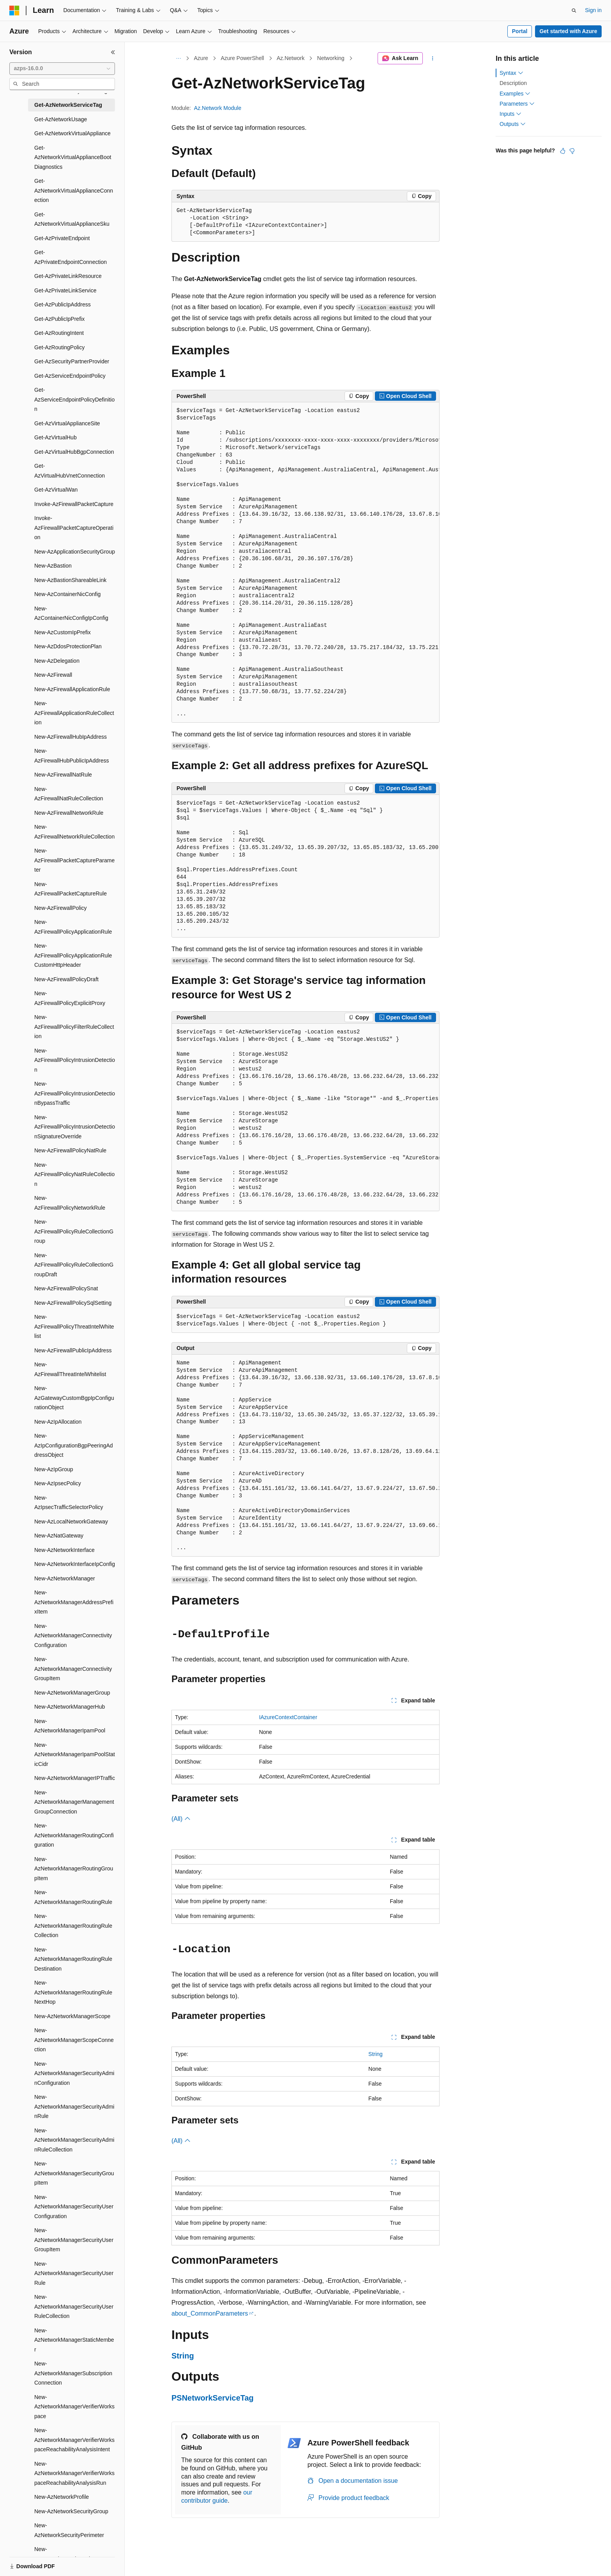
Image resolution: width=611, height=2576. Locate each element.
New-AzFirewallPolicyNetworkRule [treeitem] (69, 1203)
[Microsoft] (14, 10)
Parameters (517, 104)
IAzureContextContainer (288, 1717)
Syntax (511, 73)
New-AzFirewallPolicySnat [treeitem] (66, 1288)
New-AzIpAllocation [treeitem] (57, 1422)
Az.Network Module (217, 108)
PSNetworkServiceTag (212, 2398)
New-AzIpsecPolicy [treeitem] (57, 1483)
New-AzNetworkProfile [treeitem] (61, 2497)
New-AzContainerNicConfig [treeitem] (67, 594)
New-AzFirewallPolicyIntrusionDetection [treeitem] (74, 1060)
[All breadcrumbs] (178, 58)
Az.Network (291, 58)
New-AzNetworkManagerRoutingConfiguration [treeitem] (74, 1835)
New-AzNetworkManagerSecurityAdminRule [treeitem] (74, 2106)
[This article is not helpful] (572, 151)
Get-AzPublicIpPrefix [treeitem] (59, 319)
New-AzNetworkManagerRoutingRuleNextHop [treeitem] (73, 1992)
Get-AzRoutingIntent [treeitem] (59, 333)
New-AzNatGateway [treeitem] (58, 1535)
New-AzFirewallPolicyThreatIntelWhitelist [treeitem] (74, 1326)
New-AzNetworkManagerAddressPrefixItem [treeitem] (73, 1602)
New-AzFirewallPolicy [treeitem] (60, 908)
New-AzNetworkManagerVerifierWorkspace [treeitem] (74, 2406)
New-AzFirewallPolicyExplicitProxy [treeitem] (69, 998)
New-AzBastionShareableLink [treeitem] (70, 580)
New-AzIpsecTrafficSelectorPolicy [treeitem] (68, 1503)
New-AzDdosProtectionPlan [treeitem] (68, 646)
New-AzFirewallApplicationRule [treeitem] (72, 689)
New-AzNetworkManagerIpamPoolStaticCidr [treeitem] (74, 1754)
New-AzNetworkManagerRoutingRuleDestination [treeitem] (73, 1959)
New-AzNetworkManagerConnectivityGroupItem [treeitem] (73, 1668)
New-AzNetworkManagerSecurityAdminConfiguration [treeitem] (74, 2073)
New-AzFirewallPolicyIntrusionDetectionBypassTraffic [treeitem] (74, 1093)
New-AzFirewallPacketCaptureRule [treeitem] (70, 889)
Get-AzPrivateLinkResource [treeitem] (68, 276)
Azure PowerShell (242, 58)
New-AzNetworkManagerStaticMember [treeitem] (74, 2340)
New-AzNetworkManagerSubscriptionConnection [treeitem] (73, 2373)
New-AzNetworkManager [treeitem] (64, 1578)
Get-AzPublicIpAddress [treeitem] (62, 304)
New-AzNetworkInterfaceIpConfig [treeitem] (74, 1564)
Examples (515, 93)
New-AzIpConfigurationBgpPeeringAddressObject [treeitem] (73, 1445)
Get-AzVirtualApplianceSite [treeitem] (67, 423)
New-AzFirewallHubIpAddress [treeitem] (70, 737)
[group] (305, 562)
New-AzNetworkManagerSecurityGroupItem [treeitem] (74, 2173)
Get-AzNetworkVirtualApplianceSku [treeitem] (71, 219)
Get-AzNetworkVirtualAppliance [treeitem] (72, 133)
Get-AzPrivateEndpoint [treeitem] (62, 238)
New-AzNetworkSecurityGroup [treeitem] (71, 2511)
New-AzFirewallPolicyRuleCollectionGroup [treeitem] (73, 1231)
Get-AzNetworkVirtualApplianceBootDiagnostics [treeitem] (72, 157)
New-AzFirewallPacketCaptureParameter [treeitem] (74, 860)
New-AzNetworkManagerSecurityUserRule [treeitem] (73, 2273)
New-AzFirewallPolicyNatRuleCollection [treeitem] (74, 1174)
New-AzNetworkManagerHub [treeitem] (69, 1707)
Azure (201, 58)
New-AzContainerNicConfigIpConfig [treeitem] (71, 613)
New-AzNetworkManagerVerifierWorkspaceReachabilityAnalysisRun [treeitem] (74, 2473)
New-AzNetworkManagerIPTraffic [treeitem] (74, 1778)
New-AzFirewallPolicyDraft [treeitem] (66, 979)
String (375, 2054)
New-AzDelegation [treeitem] (56, 661)
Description (513, 83)
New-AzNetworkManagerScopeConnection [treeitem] (74, 2039)
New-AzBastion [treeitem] (53, 566)
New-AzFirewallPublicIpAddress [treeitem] (72, 1350)
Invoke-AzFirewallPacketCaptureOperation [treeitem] (73, 527)
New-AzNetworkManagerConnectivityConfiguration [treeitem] (73, 1635)
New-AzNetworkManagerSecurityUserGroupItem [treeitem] (73, 2239)
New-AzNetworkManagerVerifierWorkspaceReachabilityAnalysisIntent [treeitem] (74, 2439)
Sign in (593, 10)
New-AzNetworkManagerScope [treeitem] (72, 2016)
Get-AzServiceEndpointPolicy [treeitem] (70, 376)
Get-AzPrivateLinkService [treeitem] (65, 290)
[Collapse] (113, 52)
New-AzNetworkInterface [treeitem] (64, 1550)
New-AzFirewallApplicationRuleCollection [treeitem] (74, 712)
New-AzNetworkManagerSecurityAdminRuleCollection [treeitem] (74, 2140)
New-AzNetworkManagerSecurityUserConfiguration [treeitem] (73, 2206)
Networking (330, 58)
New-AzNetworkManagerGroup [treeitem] (72, 1693)
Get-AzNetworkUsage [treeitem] (60, 119)
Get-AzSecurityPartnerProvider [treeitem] (71, 361)
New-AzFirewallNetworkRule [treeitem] (68, 813)
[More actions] (433, 58)
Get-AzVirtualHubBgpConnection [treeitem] (74, 452)
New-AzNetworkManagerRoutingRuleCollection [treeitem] (73, 1925)
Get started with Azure (568, 31)
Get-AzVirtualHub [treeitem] (55, 437)
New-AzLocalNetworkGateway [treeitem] (71, 1521)
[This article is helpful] (562, 151)
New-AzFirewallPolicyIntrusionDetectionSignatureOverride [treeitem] (74, 1126)
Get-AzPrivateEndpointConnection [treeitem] (70, 257)
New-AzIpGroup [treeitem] (53, 1469)
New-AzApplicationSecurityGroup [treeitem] (74, 551)
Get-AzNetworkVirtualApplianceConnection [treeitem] (73, 190)
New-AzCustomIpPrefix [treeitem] (62, 632)
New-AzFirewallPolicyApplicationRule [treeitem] (73, 927)
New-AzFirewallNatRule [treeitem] (63, 774)
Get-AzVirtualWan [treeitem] (56, 490)
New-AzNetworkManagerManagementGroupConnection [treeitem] (74, 1802)
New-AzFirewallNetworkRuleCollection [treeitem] (74, 832)
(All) (181, 1818)
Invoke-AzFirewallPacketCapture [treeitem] (73, 504)
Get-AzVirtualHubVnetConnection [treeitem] (69, 471)
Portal (520, 31)
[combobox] (62, 68)
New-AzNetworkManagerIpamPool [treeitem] (69, 1726)
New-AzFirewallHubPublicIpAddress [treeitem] (71, 756)
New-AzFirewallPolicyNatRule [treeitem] (70, 1150)
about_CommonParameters (209, 2313)
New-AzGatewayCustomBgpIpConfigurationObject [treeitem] (74, 1397)
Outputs (513, 124)
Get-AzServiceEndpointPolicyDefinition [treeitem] (74, 399)
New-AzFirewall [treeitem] (53, 675)
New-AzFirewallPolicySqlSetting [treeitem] (72, 1303)
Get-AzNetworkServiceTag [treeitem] (68, 105)
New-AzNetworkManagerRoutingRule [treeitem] (73, 1897)
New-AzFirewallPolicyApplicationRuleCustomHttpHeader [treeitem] (73, 955)
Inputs (510, 114)
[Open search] (574, 11)
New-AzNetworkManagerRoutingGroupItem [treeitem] (73, 1868)
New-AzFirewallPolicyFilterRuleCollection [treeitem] (74, 1026)
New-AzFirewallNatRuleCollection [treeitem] (68, 794)
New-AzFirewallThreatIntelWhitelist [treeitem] (70, 1369)
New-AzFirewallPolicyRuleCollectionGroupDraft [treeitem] (73, 1264)
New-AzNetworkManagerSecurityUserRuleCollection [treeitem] (73, 2306)
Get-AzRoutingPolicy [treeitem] (59, 347)
